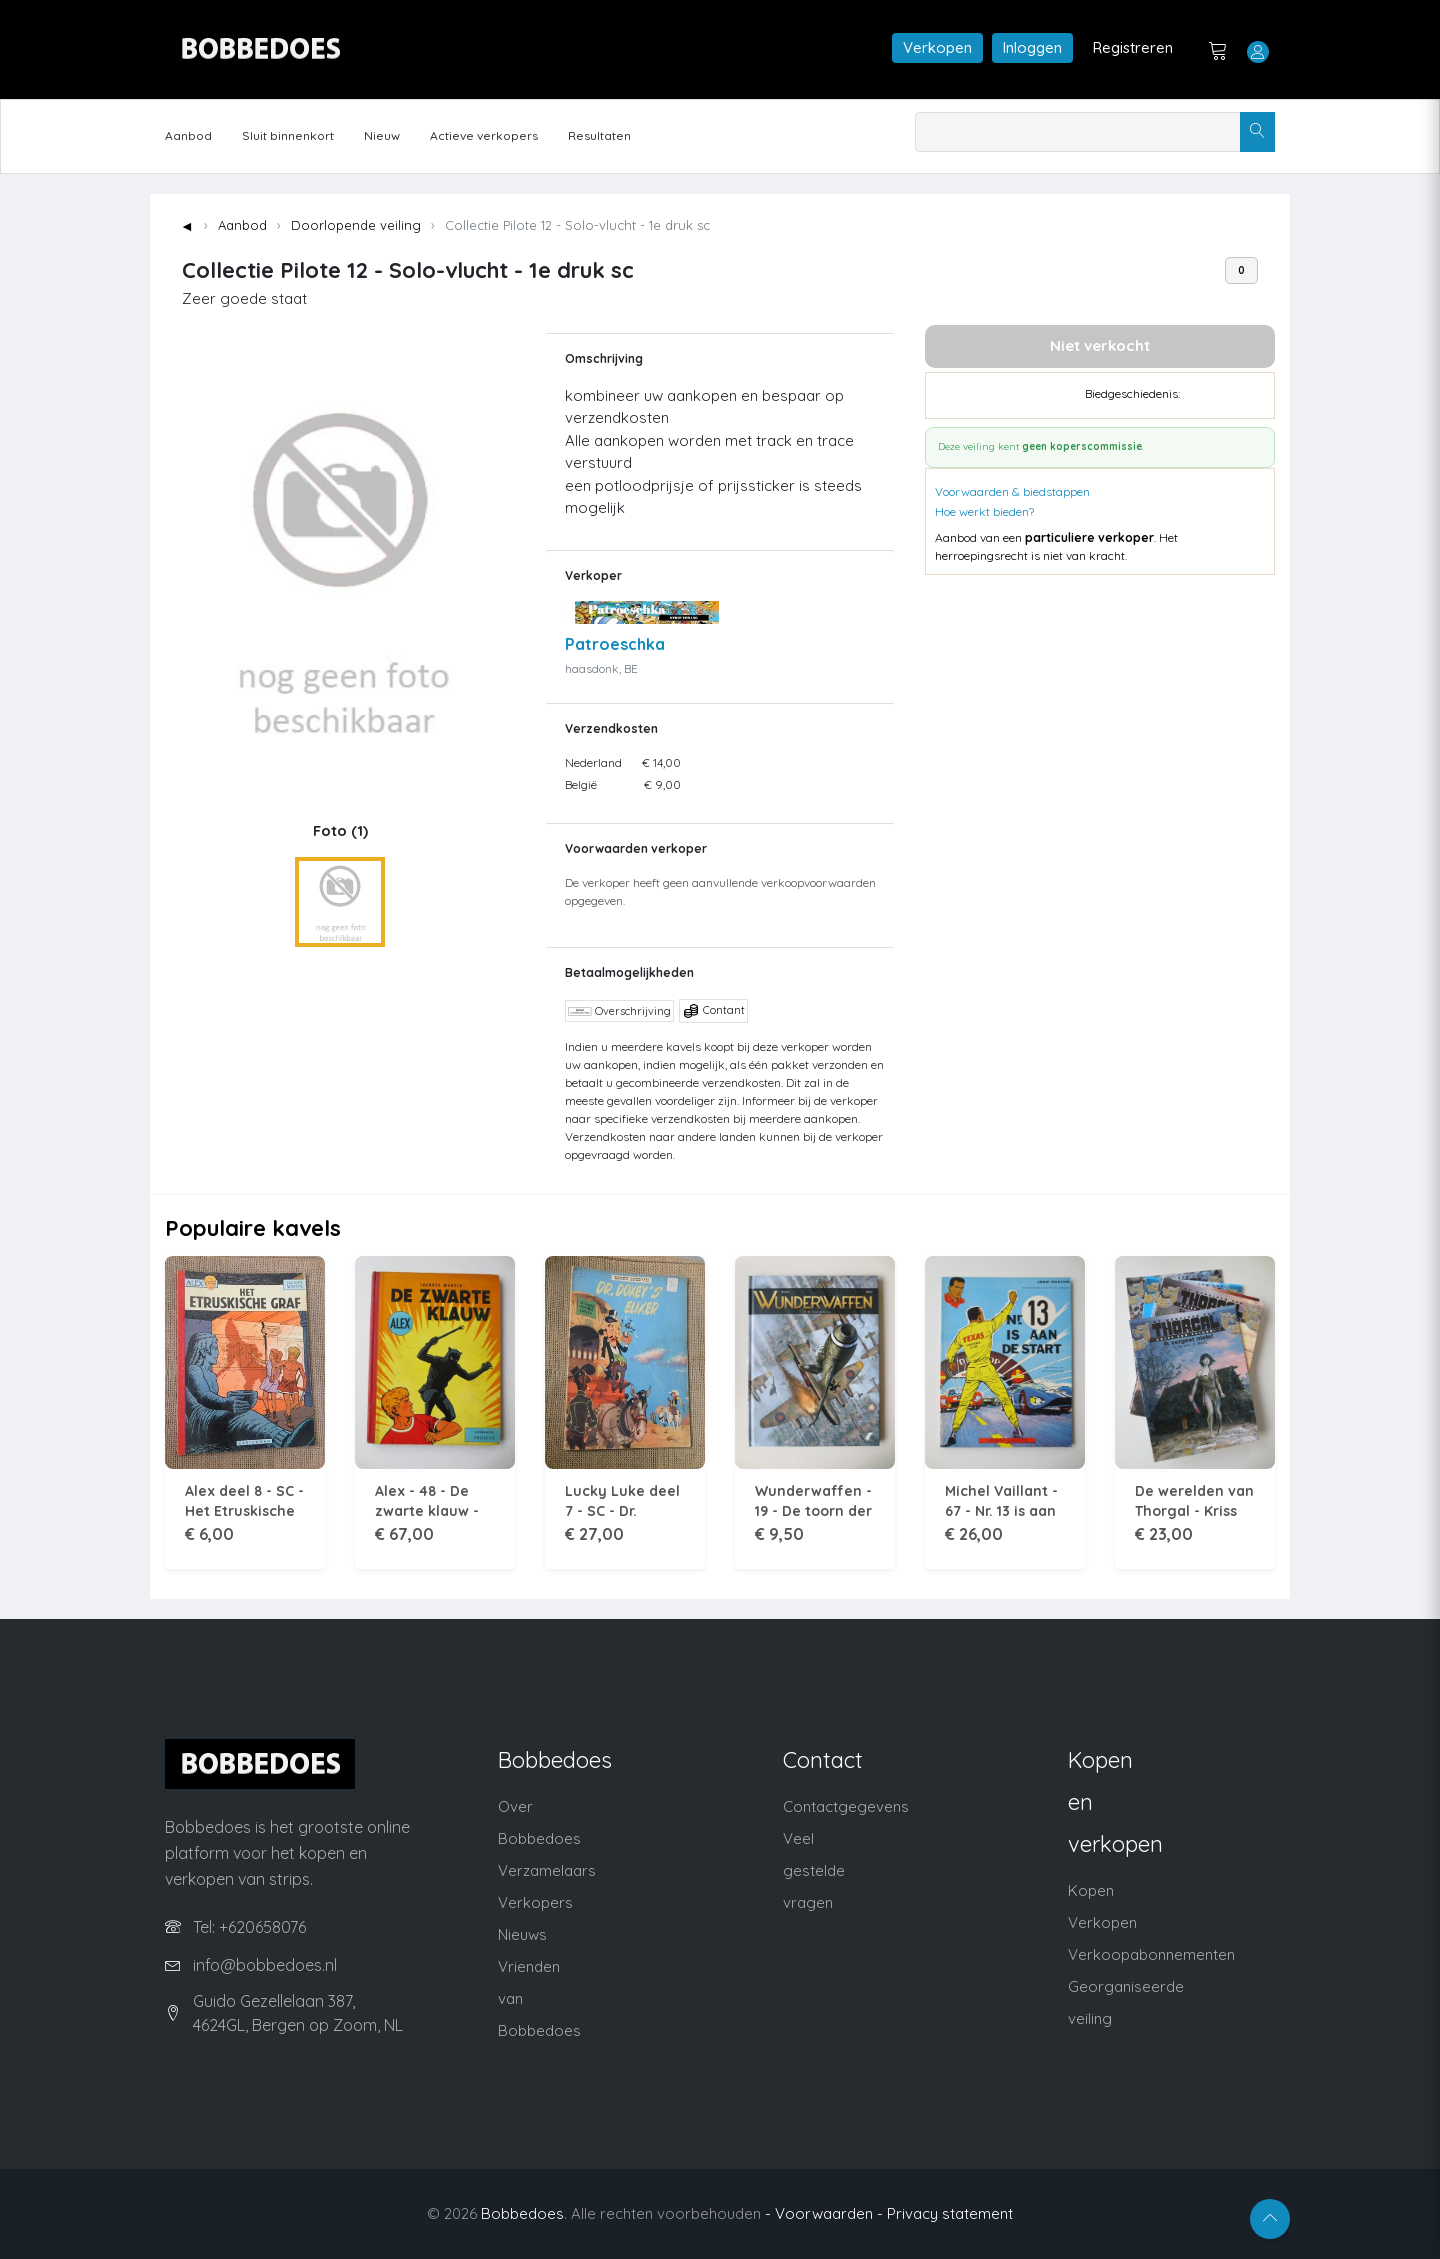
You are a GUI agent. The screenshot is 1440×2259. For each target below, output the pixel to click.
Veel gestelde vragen (814, 1870)
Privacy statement (950, 2213)
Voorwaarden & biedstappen (1012, 491)
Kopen (1091, 1890)
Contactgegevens (846, 1806)
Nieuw (382, 135)
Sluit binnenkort (288, 135)
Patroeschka (615, 644)
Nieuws (522, 1934)
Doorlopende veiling (356, 225)
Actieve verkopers (484, 135)
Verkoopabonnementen (1151, 1954)
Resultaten (599, 135)
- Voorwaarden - (824, 2213)
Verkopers (535, 1902)
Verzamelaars (547, 1870)
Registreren (1133, 47)
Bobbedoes (522, 2213)
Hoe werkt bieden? (984, 511)
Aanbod (188, 135)
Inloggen (1032, 47)
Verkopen (937, 47)
